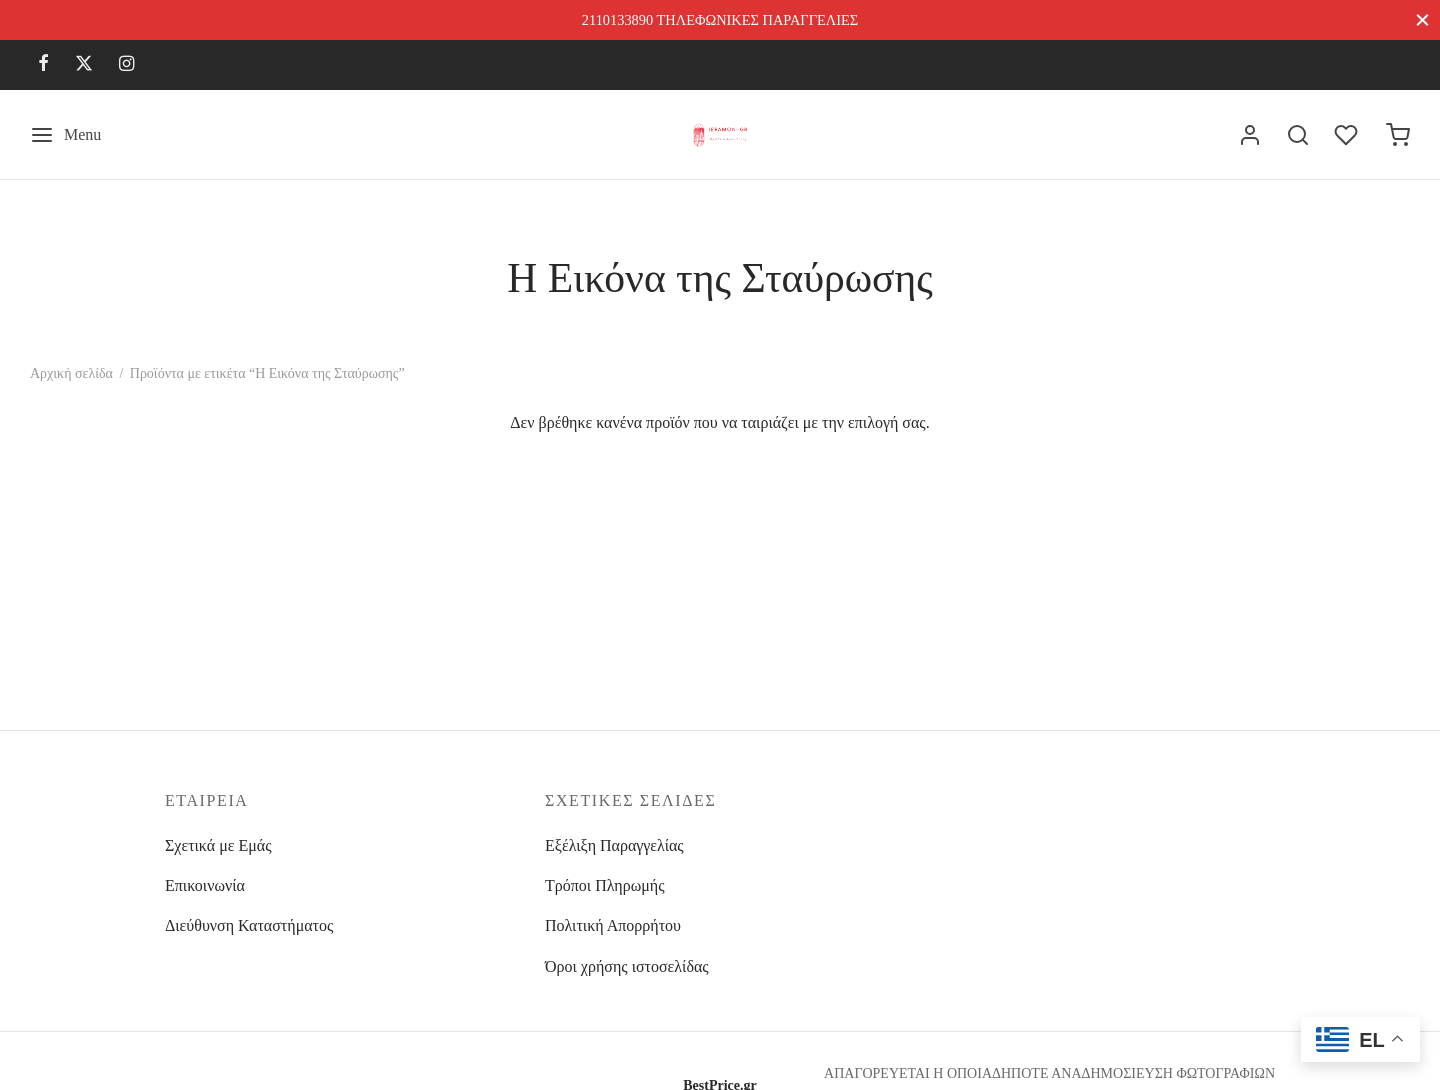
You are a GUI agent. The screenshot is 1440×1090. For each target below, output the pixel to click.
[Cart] (1398, 135)
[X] (84, 65)
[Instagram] (126, 65)
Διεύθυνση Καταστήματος (249, 925)
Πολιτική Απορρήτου (613, 925)
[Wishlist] (1348, 135)
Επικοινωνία (205, 885)
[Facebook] (43, 65)
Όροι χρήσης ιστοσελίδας (627, 966)
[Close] (1422, 19)
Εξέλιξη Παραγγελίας (614, 845)
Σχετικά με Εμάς (218, 845)
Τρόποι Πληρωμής (604, 885)
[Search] (1298, 135)
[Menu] (65, 135)
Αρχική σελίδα (71, 373)
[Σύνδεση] (1250, 135)
